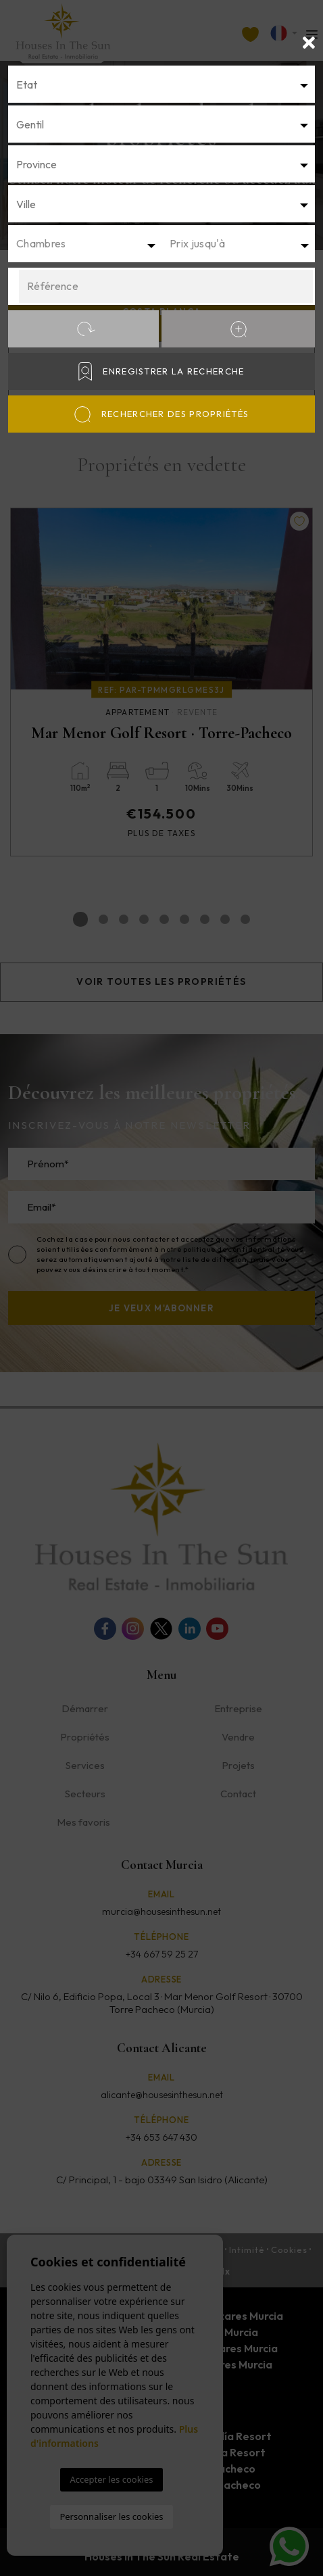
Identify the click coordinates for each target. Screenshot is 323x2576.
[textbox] (161, 84)
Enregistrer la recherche (161, 371)
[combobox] (161, 84)
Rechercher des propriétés (161, 414)
